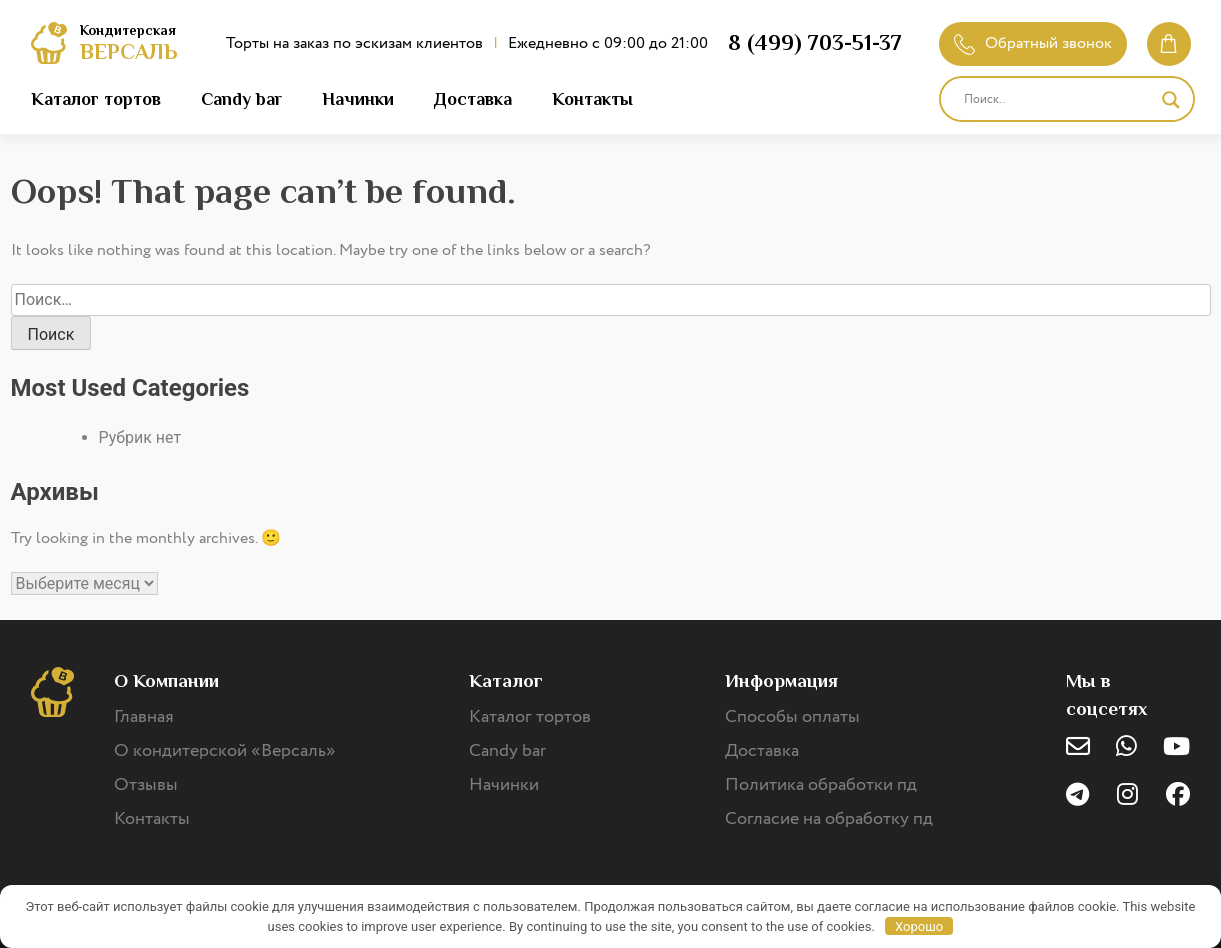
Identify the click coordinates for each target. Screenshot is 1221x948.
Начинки (358, 99)
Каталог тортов (96, 99)
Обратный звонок (1033, 43)
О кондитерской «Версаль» (225, 751)
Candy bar (241, 99)
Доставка (473, 99)
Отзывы (146, 785)
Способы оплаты (792, 717)
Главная (144, 717)
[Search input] (1058, 100)
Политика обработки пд (821, 785)
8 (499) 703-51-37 (815, 42)
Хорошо (919, 926)
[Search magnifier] (1171, 100)
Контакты (592, 99)
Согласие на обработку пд (829, 819)
